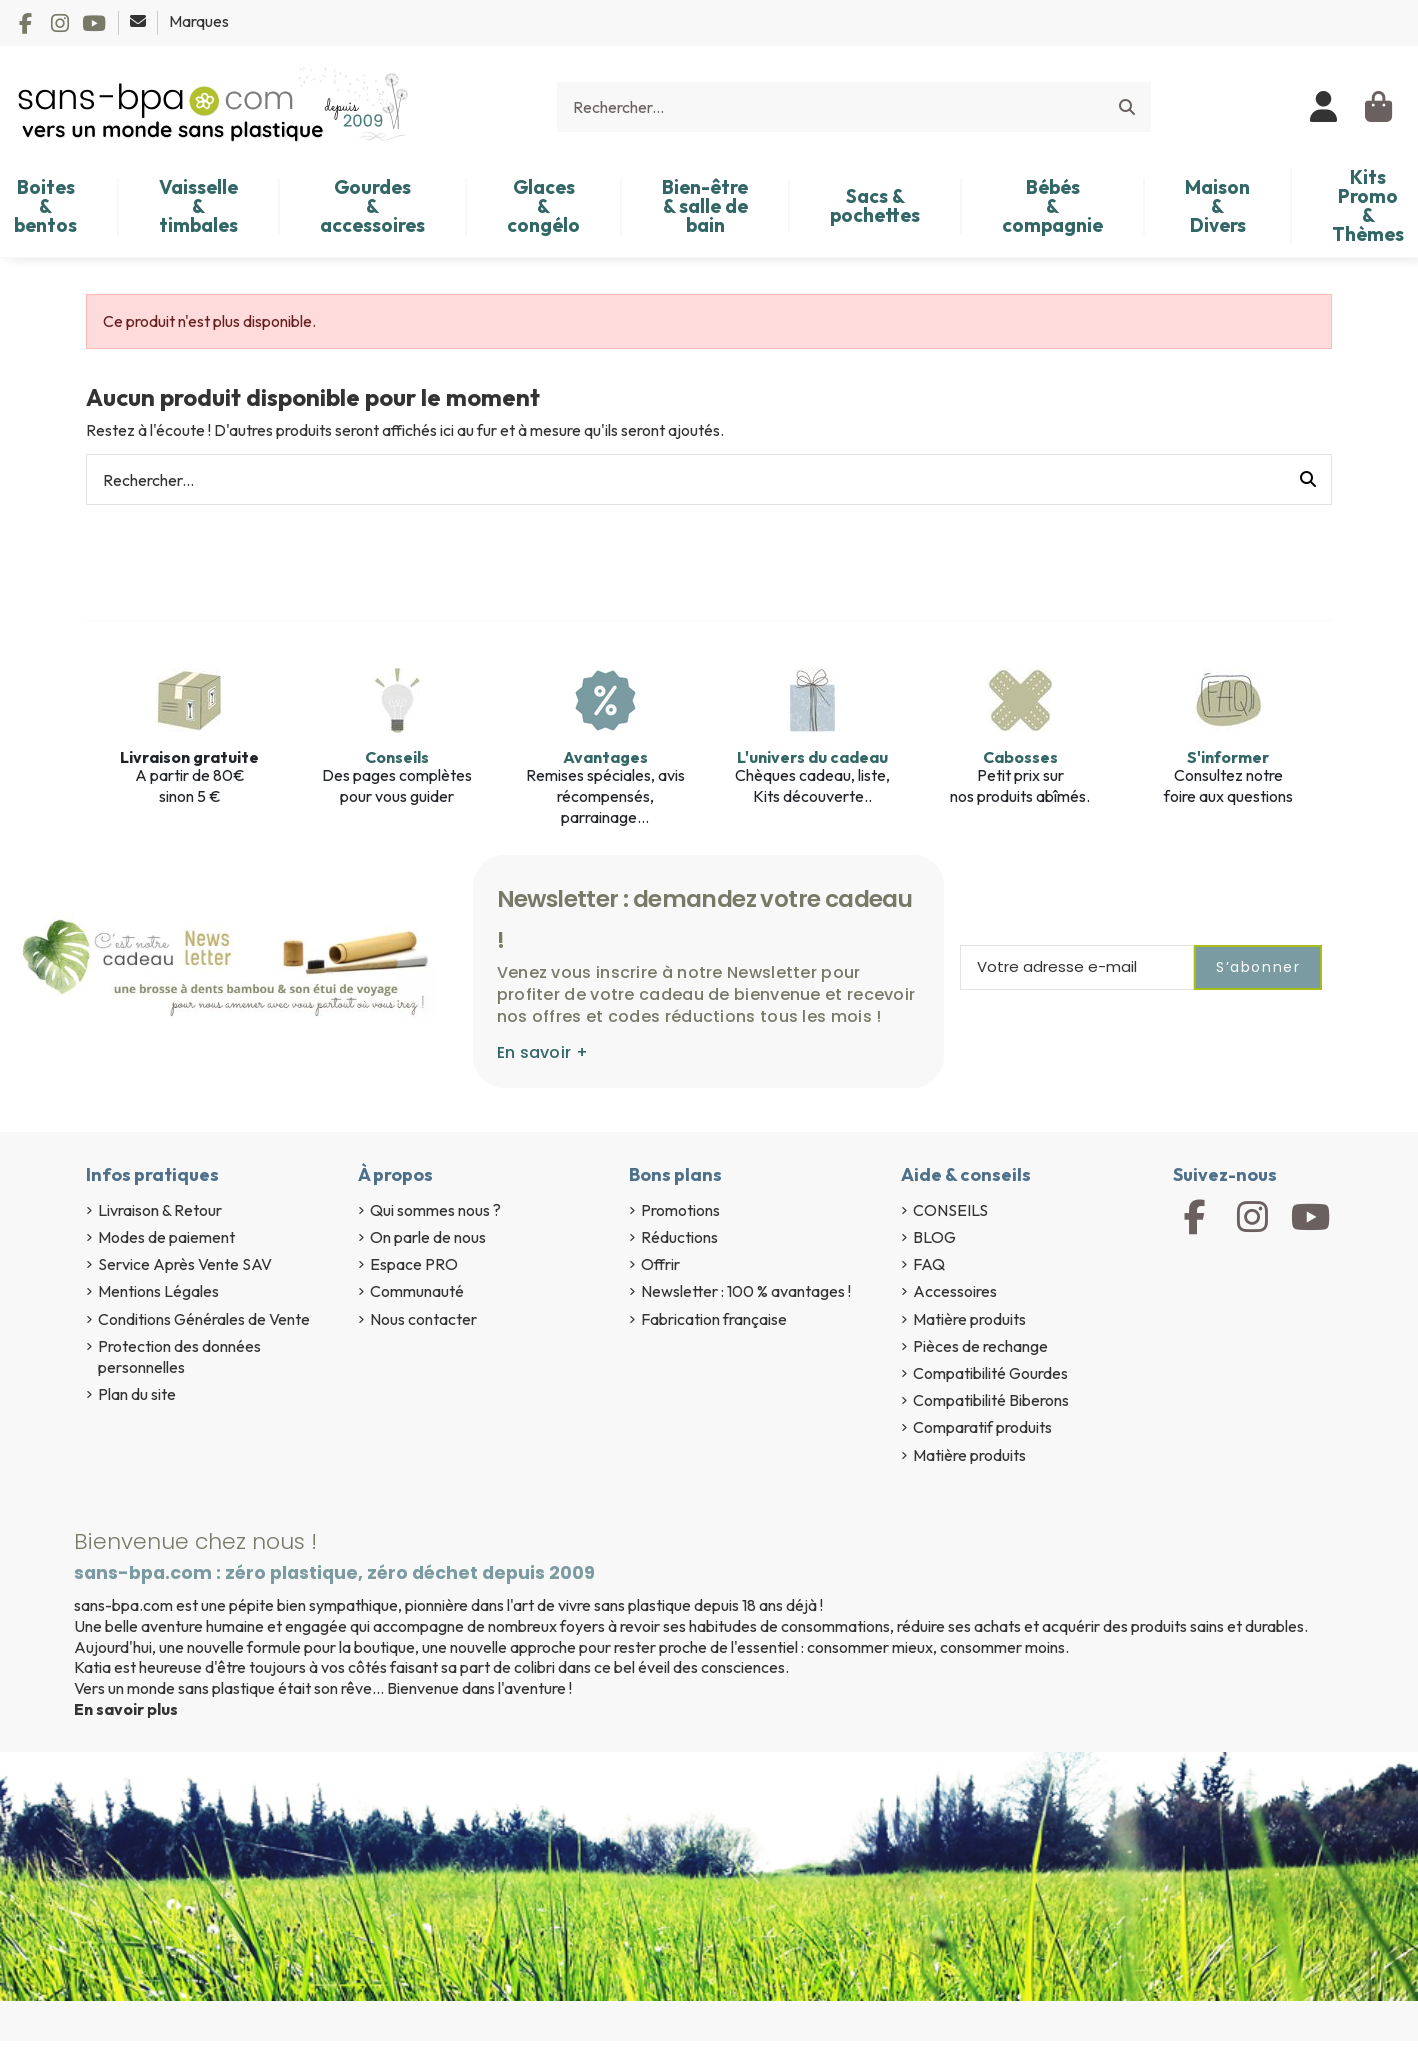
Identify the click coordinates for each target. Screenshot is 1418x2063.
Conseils (397, 757)
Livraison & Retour (160, 1210)
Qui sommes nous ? (435, 1210)
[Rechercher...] (1127, 107)
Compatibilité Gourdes (990, 1373)
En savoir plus (126, 1709)
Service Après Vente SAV (185, 1264)
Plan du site (137, 1394)
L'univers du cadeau (812, 757)
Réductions (679, 1237)
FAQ (929, 1264)
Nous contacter (423, 1319)
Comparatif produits (982, 1427)
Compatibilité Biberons (991, 1400)
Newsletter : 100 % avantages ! (746, 1291)
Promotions (680, 1210)
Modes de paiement (166, 1237)
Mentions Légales (158, 1291)
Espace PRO (414, 1264)
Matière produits (969, 1319)
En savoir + (542, 1052)
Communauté (417, 1291)
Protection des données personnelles (179, 1356)
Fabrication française (714, 1319)
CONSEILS (950, 1210)
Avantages (605, 757)
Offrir (660, 1264)
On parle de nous (428, 1237)
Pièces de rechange (980, 1346)
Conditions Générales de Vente (204, 1319)
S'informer (1228, 757)
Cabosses (1020, 757)
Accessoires (955, 1291)
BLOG (934, 1237)
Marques (199, 21)
